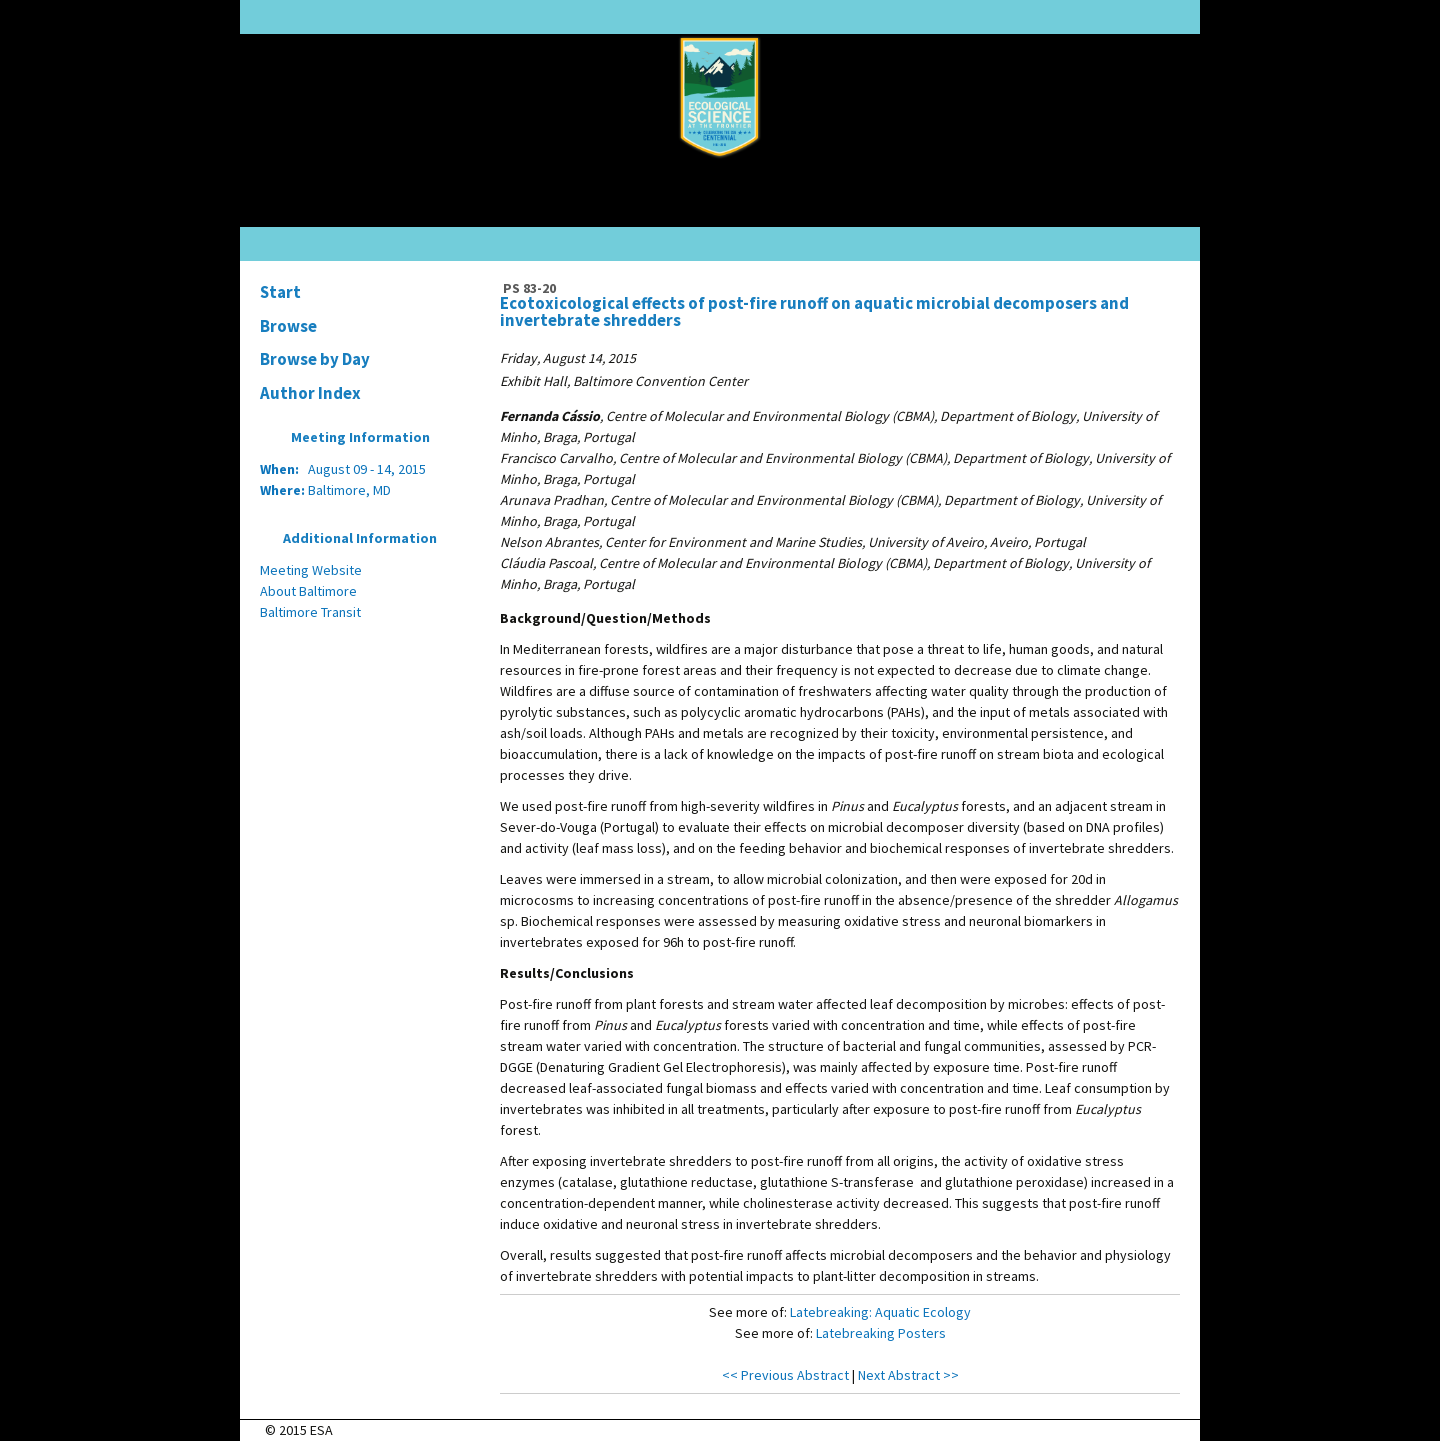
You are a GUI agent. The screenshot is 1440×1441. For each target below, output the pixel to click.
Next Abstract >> (908, 1375)
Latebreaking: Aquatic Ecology (880, 1312)
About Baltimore (308, 591)
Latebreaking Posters (881, 1333)
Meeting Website (311, 570)
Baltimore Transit (310, 612)
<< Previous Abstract (785, 1375)
